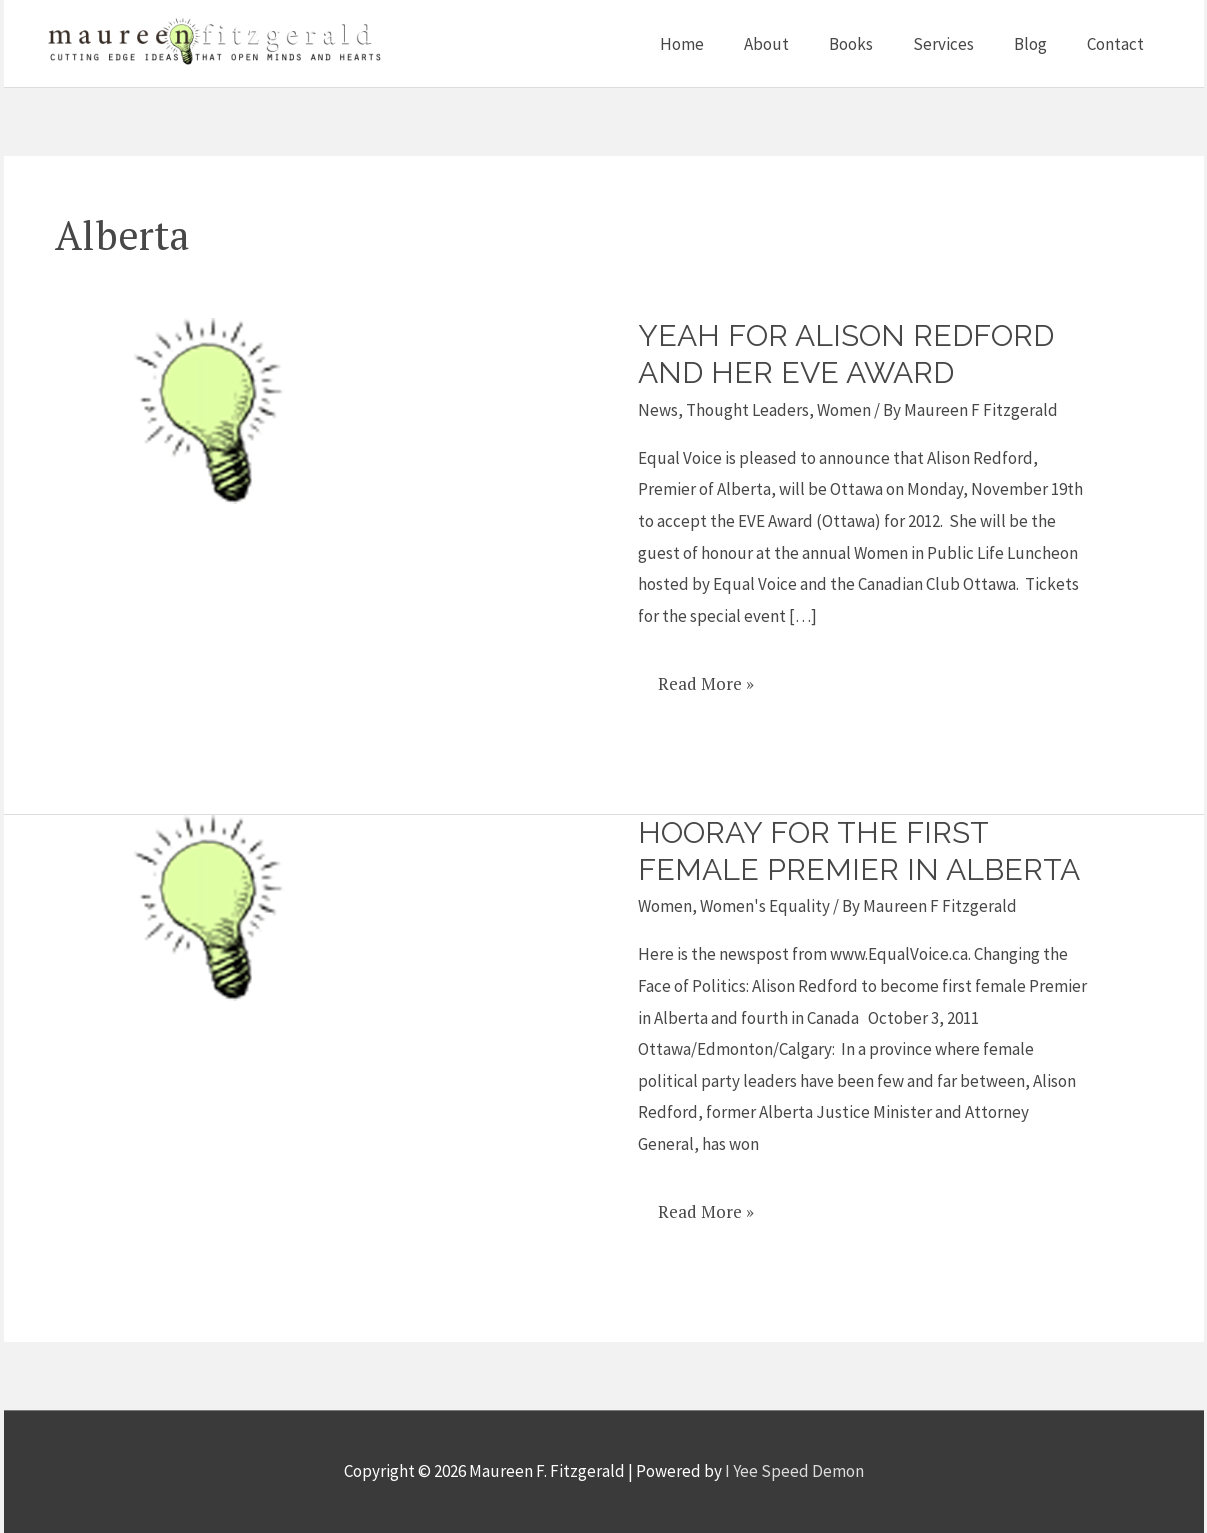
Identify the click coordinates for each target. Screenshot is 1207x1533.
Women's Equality (765, 906)
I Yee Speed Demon (794, 1471)
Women (844, 410)
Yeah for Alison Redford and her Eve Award (846, 354)
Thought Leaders (747, 410)
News (658, 410)
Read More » (705, 676)
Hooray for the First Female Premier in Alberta (859, 851)
